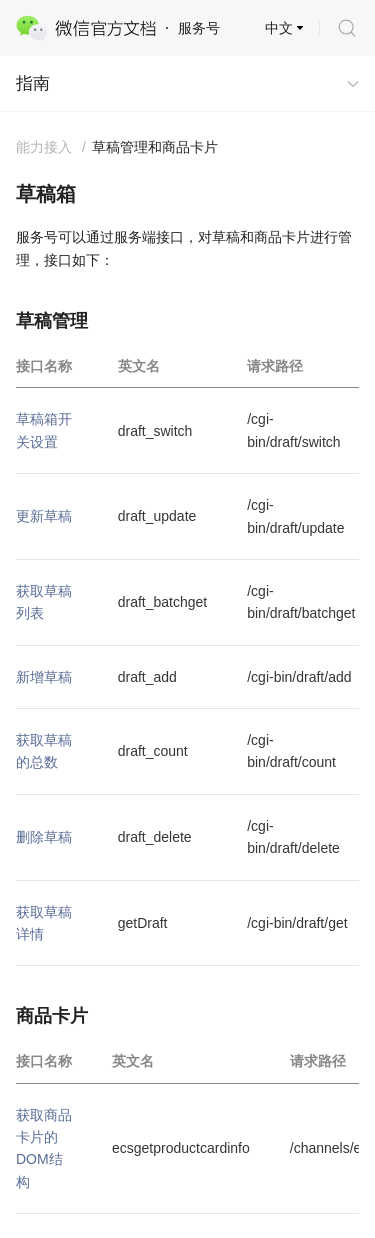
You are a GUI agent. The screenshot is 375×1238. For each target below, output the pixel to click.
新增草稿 (44, 677)
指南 (33, 83)
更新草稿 (44, 516)
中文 (279, 28)
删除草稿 (44, 837)
